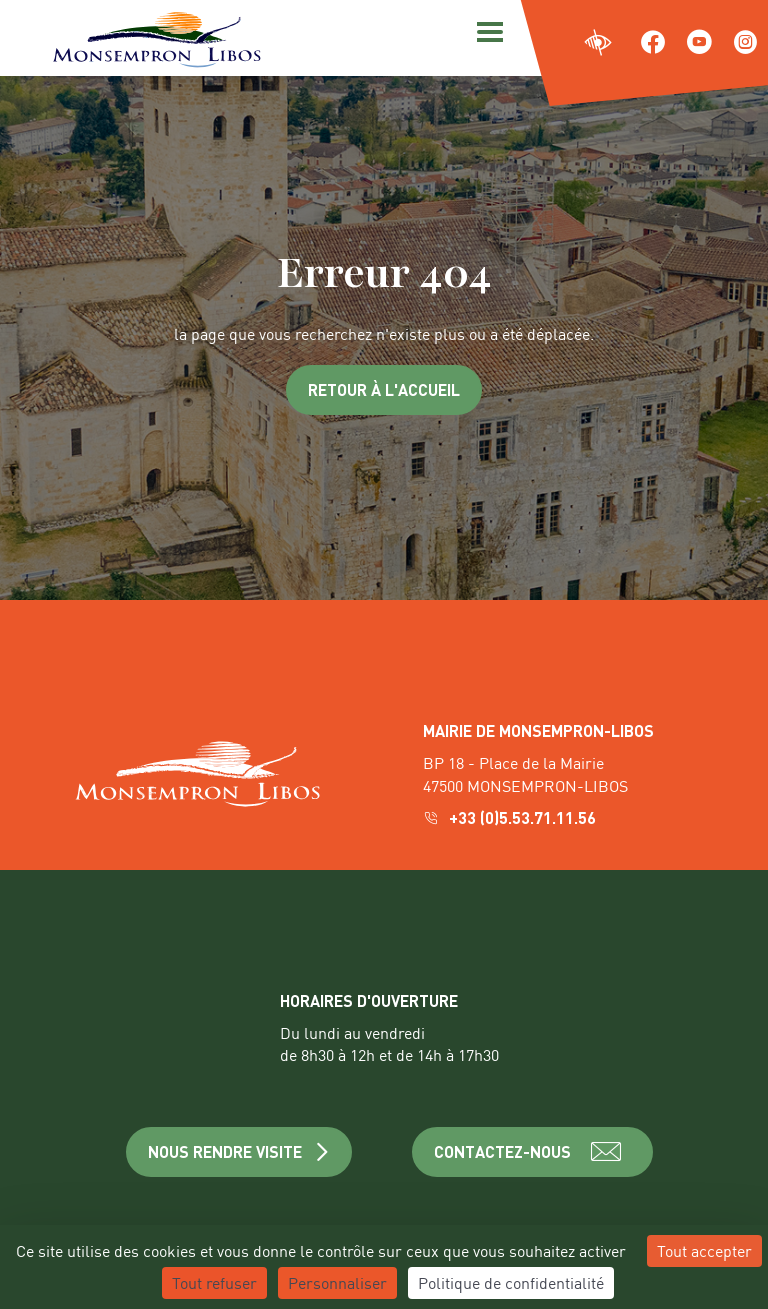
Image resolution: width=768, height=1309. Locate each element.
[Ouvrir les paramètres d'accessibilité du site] (598, 43)
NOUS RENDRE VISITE (239, 1151)
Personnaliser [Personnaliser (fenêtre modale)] (337, 1282)
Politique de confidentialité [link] (511, 1282)
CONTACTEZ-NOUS (532, 1152)
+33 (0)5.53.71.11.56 (511, 817)
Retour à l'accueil (384, 389)
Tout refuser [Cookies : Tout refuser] (214, 1282)
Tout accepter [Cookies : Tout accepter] (704, 1250)
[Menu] (487, 30)
